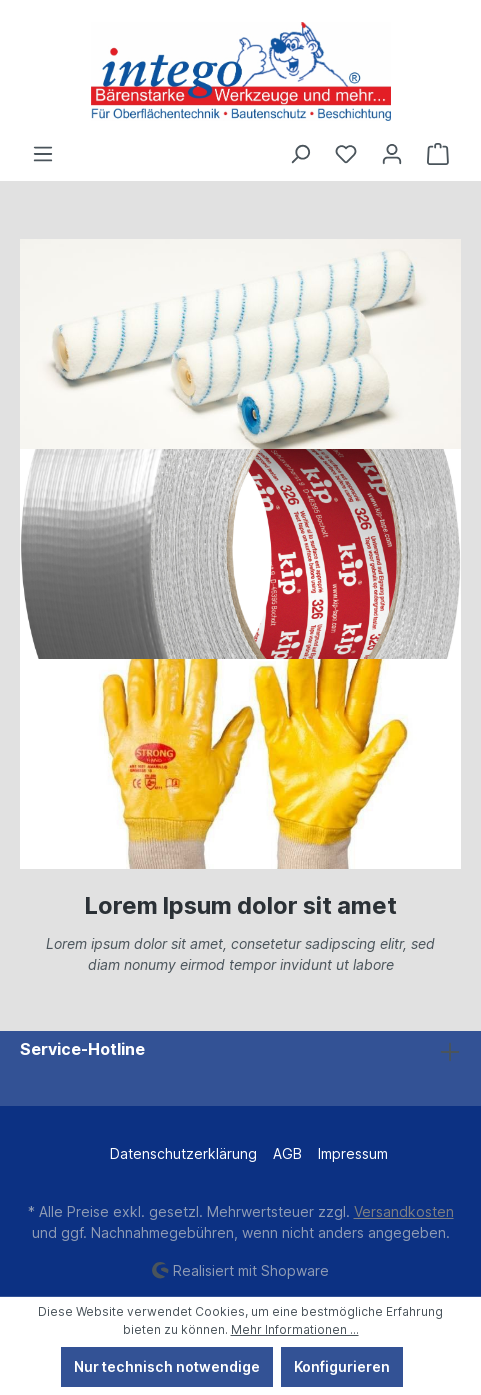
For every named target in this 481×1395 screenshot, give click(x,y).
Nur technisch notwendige (167, 1366)
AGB (287, 1153)
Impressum (353, 1153)
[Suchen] (300, 154)
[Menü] (43, 154)
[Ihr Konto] (392, 154)
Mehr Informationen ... (295, 1329)
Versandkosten (404, 1211)
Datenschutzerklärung (183, 1153)
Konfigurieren (342, 1366)
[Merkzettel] (346, 154)
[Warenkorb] (438, 154)
